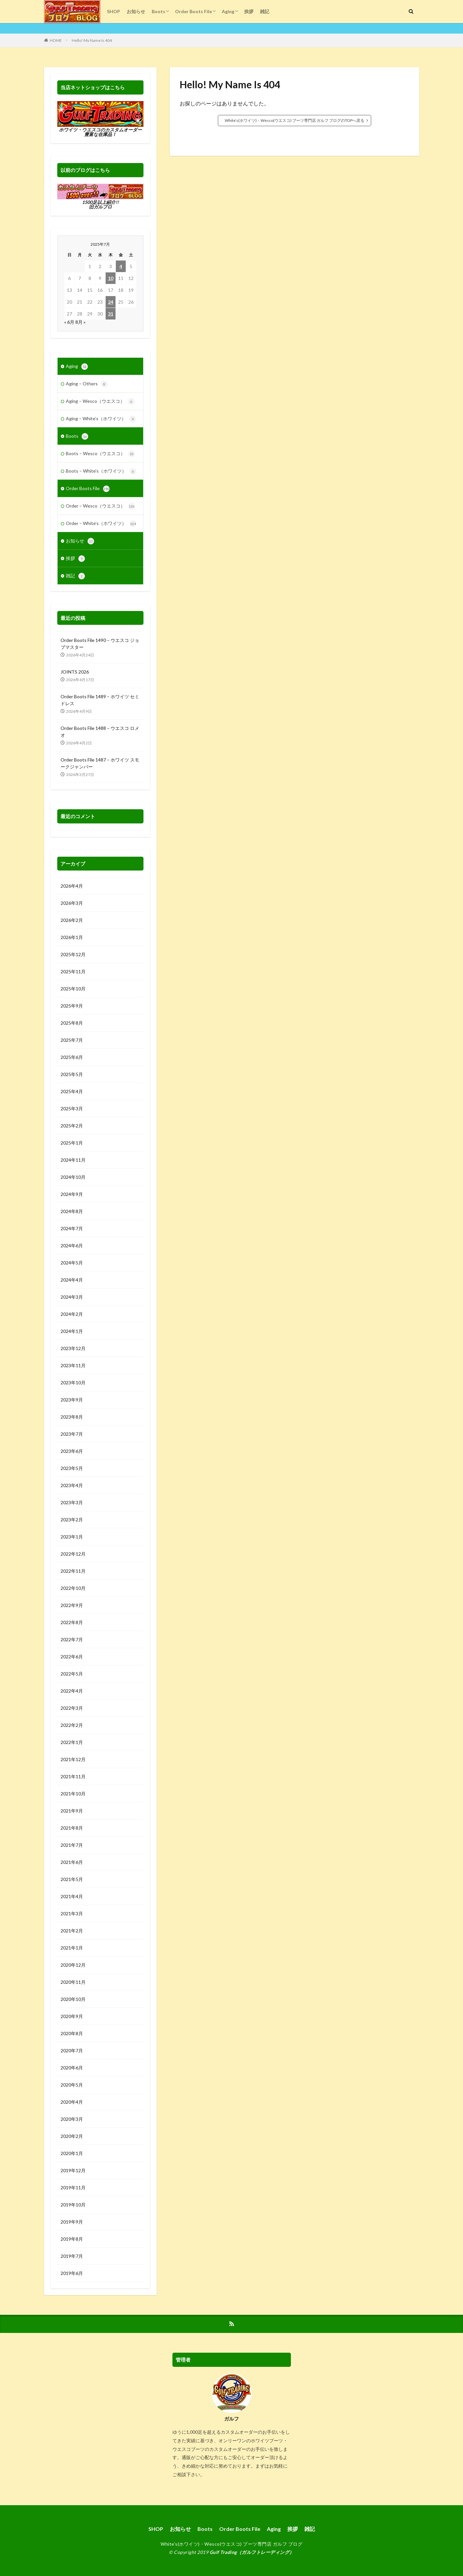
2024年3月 (72, 1297)
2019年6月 (72, 2273)
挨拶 (248, 11)
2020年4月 (72, 2102)
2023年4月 (72, 1485)
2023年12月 (73, 1348)
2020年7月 (72, 2050)
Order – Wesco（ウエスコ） (100, 506)
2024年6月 (72, 1245)
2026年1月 (72, 937)
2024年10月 (73, 1177)
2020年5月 (72, 2085)
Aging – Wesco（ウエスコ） (100, 401)
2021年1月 (72, 1948)
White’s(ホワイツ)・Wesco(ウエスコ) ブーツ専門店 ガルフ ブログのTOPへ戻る (294, 120)
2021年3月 (72, 1913)
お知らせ (136, 11)
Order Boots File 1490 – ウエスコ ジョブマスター (100, 643)
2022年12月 (73, 1554)
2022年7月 (72, 1639)
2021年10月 (73, 1793)
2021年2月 (72, 1930)
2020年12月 (73, 1965)
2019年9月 (72, 2222)
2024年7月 (72, 1228)
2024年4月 (72, 1280)
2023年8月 (72, 1417)
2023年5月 (72, 1468)
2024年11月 (73, 1160)
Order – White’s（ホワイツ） (101, 523)
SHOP (113, 11)
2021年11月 (73, 1776)
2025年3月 (72, 1108)
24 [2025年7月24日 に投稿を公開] (110, 302)
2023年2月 (72, 1519)
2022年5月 (72, 1673)
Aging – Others (87, 384)
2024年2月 (72, 1314)
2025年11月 (73, 971)
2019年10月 (73, 2204)
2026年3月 (72, 903)
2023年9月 (72, 1399)
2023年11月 (73, 1365)
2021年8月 (72, 1828)
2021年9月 (72, 1811)
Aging (228, 11)
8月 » (80, 322)
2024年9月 (72, 1194)
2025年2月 (72, 1125)
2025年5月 (72, 1074)
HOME (56, 40)
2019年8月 (72, 2239)
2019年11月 (73, 2187)
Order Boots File (193, 11)
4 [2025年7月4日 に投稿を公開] (120, 266)
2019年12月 (73, 2170)
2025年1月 (72, 1143)
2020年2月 (72, 2136)
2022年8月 (72, 1622)
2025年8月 (72, 1023)
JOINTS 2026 (75, 672)
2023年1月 (72, 1536)
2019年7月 (72, 2256)
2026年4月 (72, 886)
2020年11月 (73, 1982)
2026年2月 (72, 920)
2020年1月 (72, 2153)
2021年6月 (72, 1862)
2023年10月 (73, 1382)
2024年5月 (72, 1262)
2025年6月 (72, 1057)
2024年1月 (72, 1331)
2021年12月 (73, 1759)
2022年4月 (72, 1691)
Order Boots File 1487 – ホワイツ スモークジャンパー (100, 763)
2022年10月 (73, 1588)
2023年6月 (72, 1451)
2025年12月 (73, 954)
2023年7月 (72, 1434)
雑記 (264, 11)
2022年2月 (72, 1725)
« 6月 (69, 322)
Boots (158, 11)
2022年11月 (73, 1571)
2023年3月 (72, 1502)
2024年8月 (72, 1211)
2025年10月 (73, 988)
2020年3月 (72, 2119)
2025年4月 (72, 1091)
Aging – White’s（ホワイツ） (101, 419)
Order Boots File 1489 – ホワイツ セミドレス (100, 700)
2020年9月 (72, 2016)
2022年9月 (72, 1605)
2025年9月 (72, 1006)
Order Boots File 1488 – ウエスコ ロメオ (100, 731)
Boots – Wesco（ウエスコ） (100, 454)
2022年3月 (72, 1708)
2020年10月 (73, 1999)
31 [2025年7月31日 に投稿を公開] (110, 314)
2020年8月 (72, 2033)
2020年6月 (72, 2067)
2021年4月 (72, 1896)
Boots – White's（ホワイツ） (101, 471)
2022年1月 (72, 1742)
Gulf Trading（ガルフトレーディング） (252, 2552)
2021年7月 (72, 1845)
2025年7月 (72, 1040)
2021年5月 (72, 1879)
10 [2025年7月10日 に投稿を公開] (110, 278)
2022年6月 (72, 1656)
